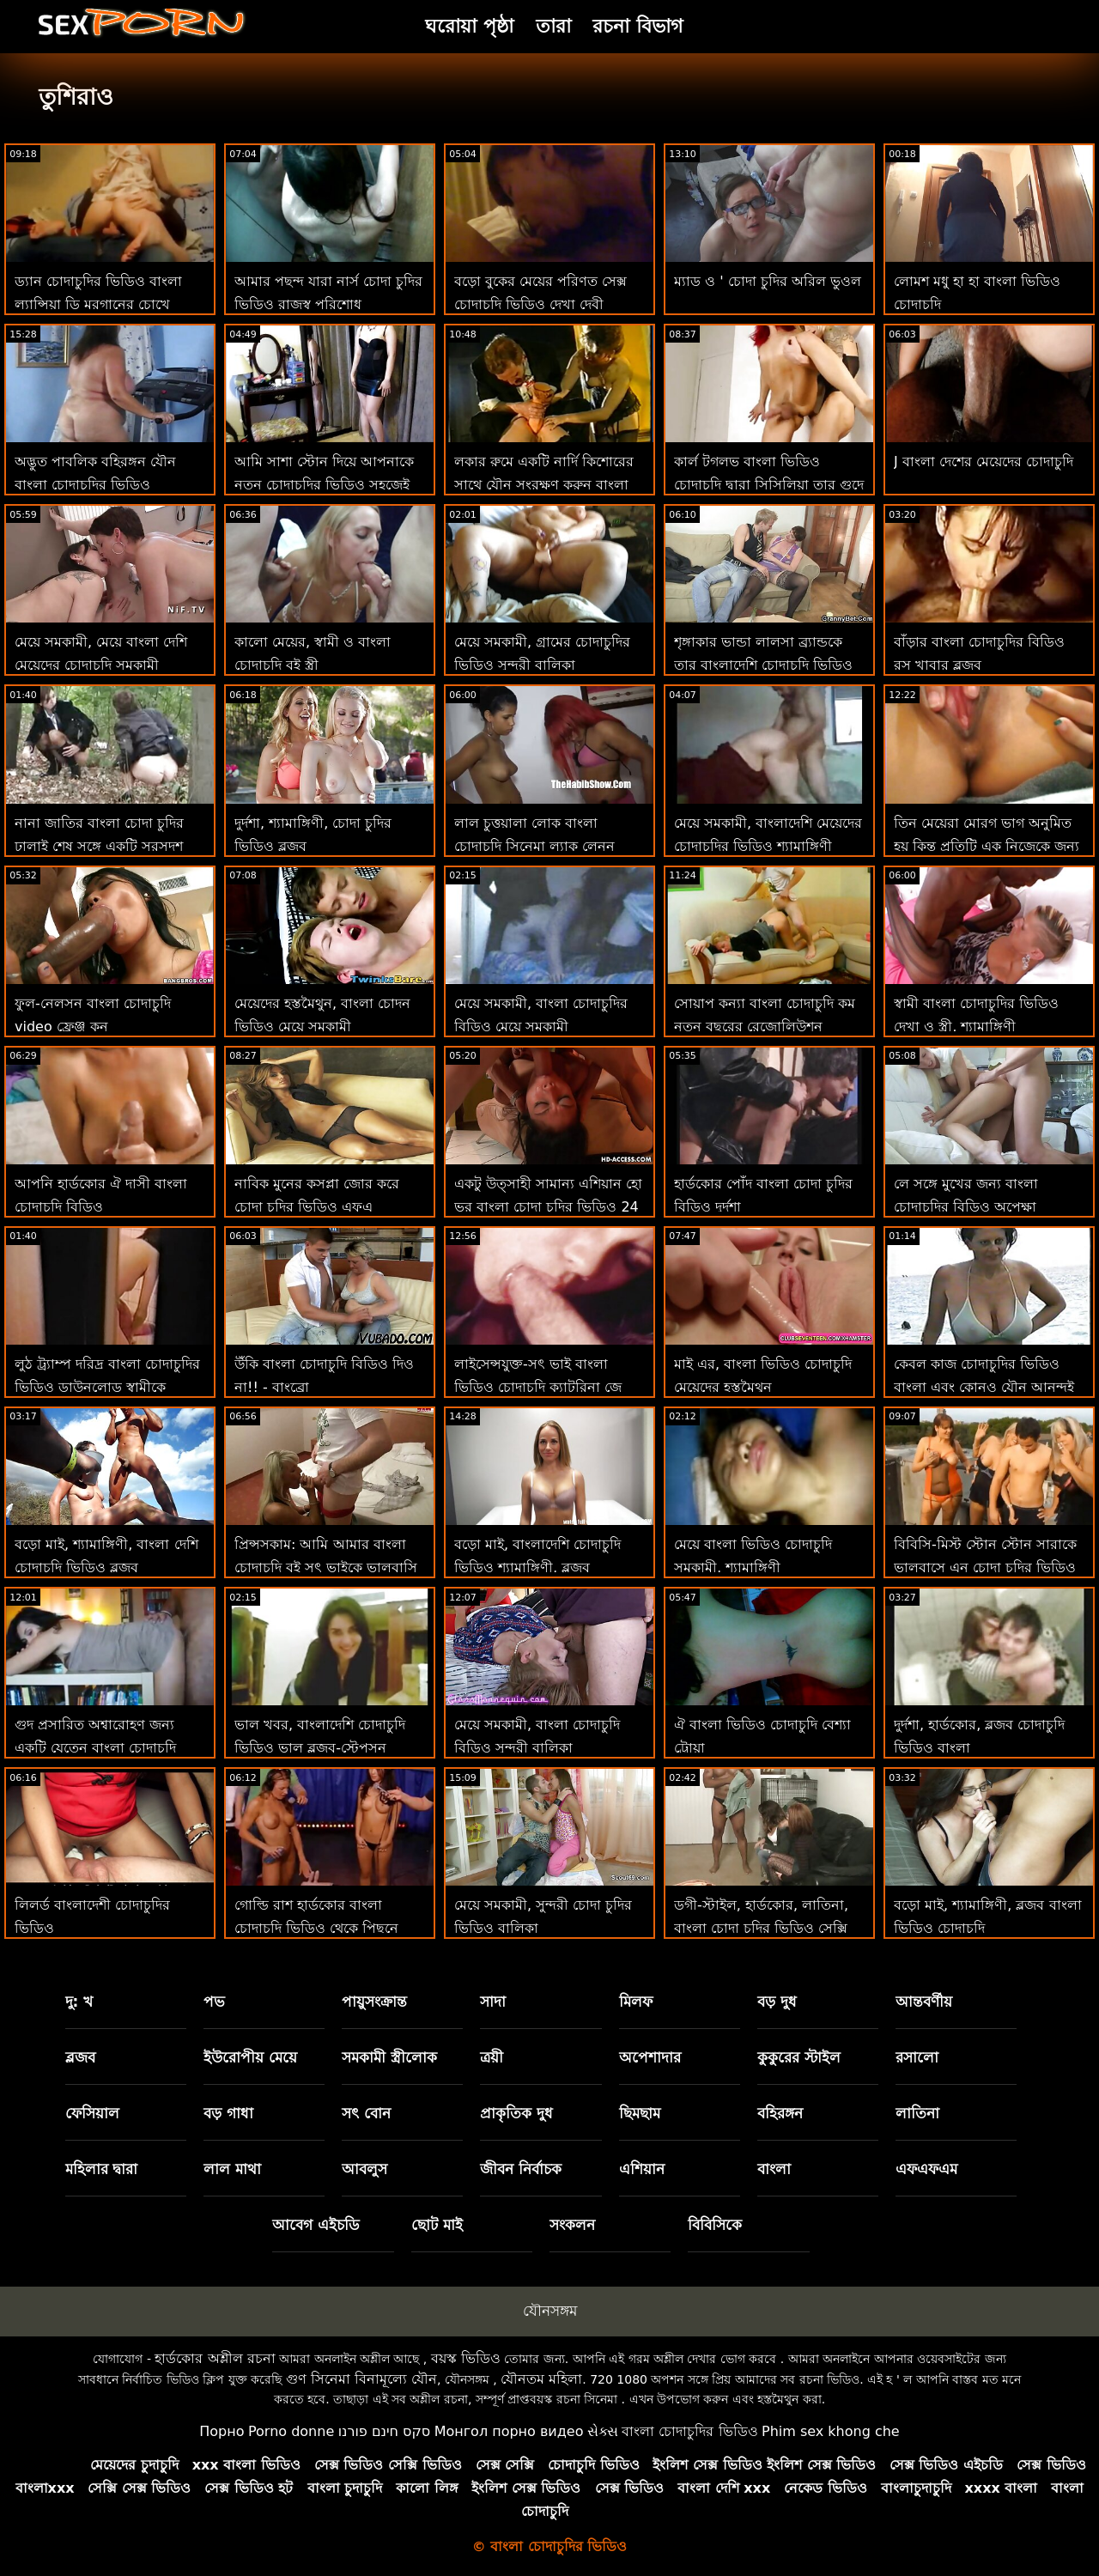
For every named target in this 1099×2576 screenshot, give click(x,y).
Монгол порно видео (509, 2431)
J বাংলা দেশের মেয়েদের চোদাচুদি (983, 461)
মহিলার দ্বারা (101, 2169)
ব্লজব (80, 2057)
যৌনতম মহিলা (541, 2379)
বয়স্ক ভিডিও (466, 2358)
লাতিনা (917, 2113)
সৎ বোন (366, 2113)
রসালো (917, 2057)
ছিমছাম (639, 2113)
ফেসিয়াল (92, 2113)
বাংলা (774, 2169)
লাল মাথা (232, 2169)
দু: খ (79, 2001)
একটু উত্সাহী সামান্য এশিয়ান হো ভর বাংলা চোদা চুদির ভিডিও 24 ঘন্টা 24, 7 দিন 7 (548, 1207)
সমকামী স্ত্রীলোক (389, 2057)
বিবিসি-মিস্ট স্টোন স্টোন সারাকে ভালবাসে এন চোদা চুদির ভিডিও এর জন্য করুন (985, 1567)
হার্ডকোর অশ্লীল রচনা (215, 2358)
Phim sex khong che (831, 2431)
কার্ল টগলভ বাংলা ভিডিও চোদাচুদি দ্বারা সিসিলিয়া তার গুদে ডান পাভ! (769, 484)
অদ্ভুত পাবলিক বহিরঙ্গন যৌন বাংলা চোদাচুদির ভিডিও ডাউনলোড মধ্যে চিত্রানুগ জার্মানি (108, 484)
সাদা (493, 2001)
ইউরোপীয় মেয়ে (250, 2057)
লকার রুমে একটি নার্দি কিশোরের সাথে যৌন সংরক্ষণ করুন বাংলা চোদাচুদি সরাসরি (544, 484)
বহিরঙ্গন (780, 2113)
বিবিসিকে (715, 2224)
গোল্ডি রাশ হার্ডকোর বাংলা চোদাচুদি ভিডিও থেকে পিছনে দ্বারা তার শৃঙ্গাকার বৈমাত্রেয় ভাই (322, 1928)
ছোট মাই (437, 2224)
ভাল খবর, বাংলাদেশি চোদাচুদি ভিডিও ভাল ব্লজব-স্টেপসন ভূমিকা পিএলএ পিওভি (319, 1747)
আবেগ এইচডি (316, 2224)
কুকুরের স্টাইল (799, 2057)
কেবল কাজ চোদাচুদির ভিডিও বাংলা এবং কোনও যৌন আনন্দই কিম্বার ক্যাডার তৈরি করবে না (984, 1387)
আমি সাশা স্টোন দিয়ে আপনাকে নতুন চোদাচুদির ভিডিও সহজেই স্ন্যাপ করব (324, 484)
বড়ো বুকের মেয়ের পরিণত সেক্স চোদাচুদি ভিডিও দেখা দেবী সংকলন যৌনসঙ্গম (540, 304)
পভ (214, 2001)
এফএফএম (926, 2169)
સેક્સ (602, 2431)
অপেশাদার (650, 2057)
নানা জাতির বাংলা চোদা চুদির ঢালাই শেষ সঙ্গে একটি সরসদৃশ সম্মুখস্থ (99, 846)
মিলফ (636, 2001)
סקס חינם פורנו (384, 2431)
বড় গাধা (228, 2113)
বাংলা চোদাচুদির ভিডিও (689, 2431)
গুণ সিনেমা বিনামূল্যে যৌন (361, 2379)
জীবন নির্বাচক (521, 2169)
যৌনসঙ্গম (550, 2310)
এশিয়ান (642, 2169)
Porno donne (291, 2431)
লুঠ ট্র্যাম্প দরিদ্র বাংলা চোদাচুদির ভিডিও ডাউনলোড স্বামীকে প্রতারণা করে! (107, 1387)
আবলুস (364, 2169)
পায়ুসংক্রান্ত (374, 2001)
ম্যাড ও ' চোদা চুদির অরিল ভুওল (767, 281)
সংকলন (572, 2224)
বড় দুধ (777, 2001)
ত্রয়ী (491, 2057)
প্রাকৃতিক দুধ (516, 2113)
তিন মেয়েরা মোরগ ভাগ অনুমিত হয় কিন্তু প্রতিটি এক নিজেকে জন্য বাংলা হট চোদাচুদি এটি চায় (986, 846)
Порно (221, 2431)
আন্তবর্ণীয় (924, 2001)
